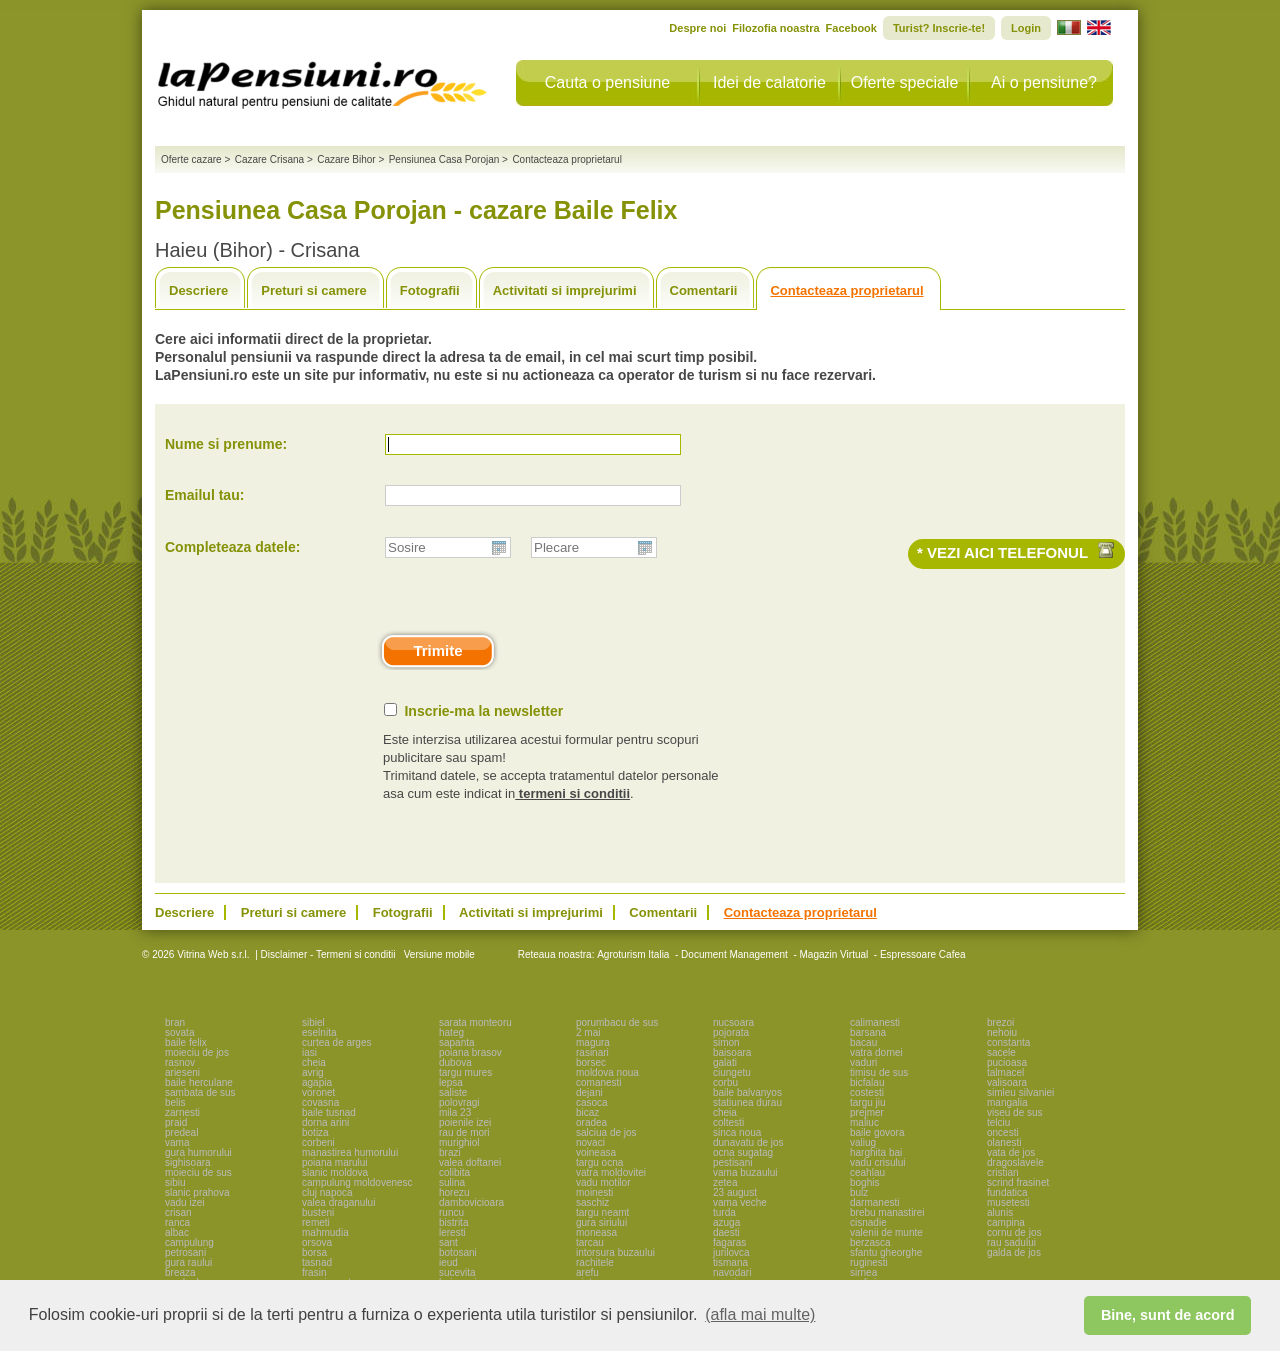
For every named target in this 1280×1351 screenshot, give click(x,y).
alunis (1000, 1212)
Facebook (851, 28)
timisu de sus (879, 1072)
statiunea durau (747, 1102)
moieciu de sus (198, 1172)
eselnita (319, 1032)
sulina (452, 1182)
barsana (868, 1032)
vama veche (740, 1202)
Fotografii (430, 290)
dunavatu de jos (748, 1142)
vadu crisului (878, 1162)
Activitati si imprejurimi (565, 290)
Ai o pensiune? (1044, 82)
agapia (317, 1082)
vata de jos (1011, 1152)
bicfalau (867, 1082)
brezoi (1000, 1022)
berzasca (870, 1242)
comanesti (599, 1082)
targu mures (465, 1072)
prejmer (867, 1112)
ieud (448, 1262)
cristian (1003, 1172)
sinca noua (737, 1132)
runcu (451, 1212)
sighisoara (188, 1162)
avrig (313, 1072)
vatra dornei (876, 1052)
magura (593, 1042)
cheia (314, 1062)
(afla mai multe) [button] (760, 1314)
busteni (318, 1212)
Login (1026, 28)
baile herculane (199, 1082)
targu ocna (599, 1162)
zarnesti (182, 1112)
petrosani (185, 1252)
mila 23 (455, 1112)
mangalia (1007, 1102)
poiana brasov (470, 1052)
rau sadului (1011, 1242)
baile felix (186, 1042)
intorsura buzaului (615, 1252)
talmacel (1005, 1072)
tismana (730, 1262)
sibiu (175, 1182)
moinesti (594, 1192)
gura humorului (198, 1152)
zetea (725, 1182)
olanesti (1004, 1142)
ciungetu (732, 1072)
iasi (309, 1052)
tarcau (590, 1242)
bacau (863, 1042)
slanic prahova (197, 1192)
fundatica (1007, 1192)
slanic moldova (335, 1172)
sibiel (313, 1022)
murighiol (459, 1142)
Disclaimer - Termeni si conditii (328, 954)
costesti (867, 1092)
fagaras (729, 1242)
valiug (863, 1142)
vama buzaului (745, 1172)
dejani (589, 1092)
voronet (318, 1092)
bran (175, 1022)
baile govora (877, 1132)
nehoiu (1002, 1032)
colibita (454, 1172)
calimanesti (875, 1022)
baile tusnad (329, 1112)
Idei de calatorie (769, 82)
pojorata (731, 1032)
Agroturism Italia (633, 954)
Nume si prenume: (226, 444)
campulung (189, 1242)
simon (726, 1042)
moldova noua (607, 1072)
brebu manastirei (887, 1212)
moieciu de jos (197, 1052)
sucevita (457, 1272)
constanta (1008, 1042)
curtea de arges (337, 1042)
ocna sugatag (743, 1152)
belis (175, 1102)
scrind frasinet (1018, 1182)
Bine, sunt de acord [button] (1168, 1315)
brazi (450, 1152)
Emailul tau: (204, 495)
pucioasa (1007, 1062)
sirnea (863, 1272)
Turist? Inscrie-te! (939, 28)
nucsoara (733, 1022)
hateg (451, 1032)
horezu (454, 1192)
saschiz (592, 1202)
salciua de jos (606, 1132)
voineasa (596, 1152)
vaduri (863, 1062)
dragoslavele (1015, 1162)
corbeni (318, 1142)
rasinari (592, 1052)
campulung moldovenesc (357, 1182)
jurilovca (731, 1252)
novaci (590, 1142)
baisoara (732, 1052)
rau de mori (464, 1132)
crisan (178, 1212)
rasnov (180, 1062)
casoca (592, 1102)
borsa (314, 1252)
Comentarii (704, 290)
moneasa (596, 1232)
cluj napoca (327, 1192)
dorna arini (325, 1122)
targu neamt (602, 1212)
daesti (726, 1232)
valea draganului (338, 1202)
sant (448, 1242)
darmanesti (874, 1202)
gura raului (188, 1262)
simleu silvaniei (1020, 1092)
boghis (864, 1182)
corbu (725, 1082)
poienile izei (465, 1122)
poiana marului (335, 1162)
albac (177, 1232)
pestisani (732, 1162)
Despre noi (697, 28)
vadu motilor (603, 1182)
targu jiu (868, 1102)
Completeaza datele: (232, 547)
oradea (591, 1122)
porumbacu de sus (617, 1022)
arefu (587, 1272)
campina (1006, 1222)
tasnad (317, 1262)
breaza (180, 1272)
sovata (179, 1032)
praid (176, 1122)
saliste (453, 1092)
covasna (320, 1102)
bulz (859, 1192)
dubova (455, 1062)
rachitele (595, 1262)
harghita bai (876, 1152)
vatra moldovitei (611, 1172)
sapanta (457, 1042)
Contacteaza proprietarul (846, 290)
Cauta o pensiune (607, 82)
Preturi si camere (314, 290)
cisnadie (868, 1222)
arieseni (182, 1072)
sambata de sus (200, 1092)
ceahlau (867, 1172)
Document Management (734, 954)
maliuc (864, 1122)
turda (724, 1212)
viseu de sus (1015, 1112)
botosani (458, 1252)
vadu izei (184, 1202)
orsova (317, 1242)
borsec (591, 1062)
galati (725, 1062)
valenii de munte (886, 1232)
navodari (732, 1272)
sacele (1001, 1052)
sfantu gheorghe (886, 1252)
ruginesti (869, 1262)
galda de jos (1014, 1252)
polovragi (459, 1102)
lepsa (451, 1082)
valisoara (1007, 1082)
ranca (177, 1222)
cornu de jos (1014, 1232)
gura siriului (601, 1222)
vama (177, 1142)
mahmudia (325, 1232)
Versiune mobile (438, 954)
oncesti (1003, 1132)
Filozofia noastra (775, 28)
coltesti (728, 1122)
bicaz (587, 1112)
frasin (314, 1272)
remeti (316, 1222)
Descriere (198, 290)
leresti (452, 1232)
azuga (726, 1222)
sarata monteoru (475, 1022)
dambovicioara (471, 1202)
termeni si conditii (572, 793)
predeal (181, 1132)
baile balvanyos (747, 1092)
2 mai (588, 1032)
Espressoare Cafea (923, 954)
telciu (998, 1122)
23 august (735, 1192)
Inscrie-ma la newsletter (483, 711)
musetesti (1008, 1202)
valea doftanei (470, 1162)
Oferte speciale (905, 82)
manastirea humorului (350, 1152)
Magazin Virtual (834, 954)
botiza (315, 1132)
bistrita (453, 1222)
